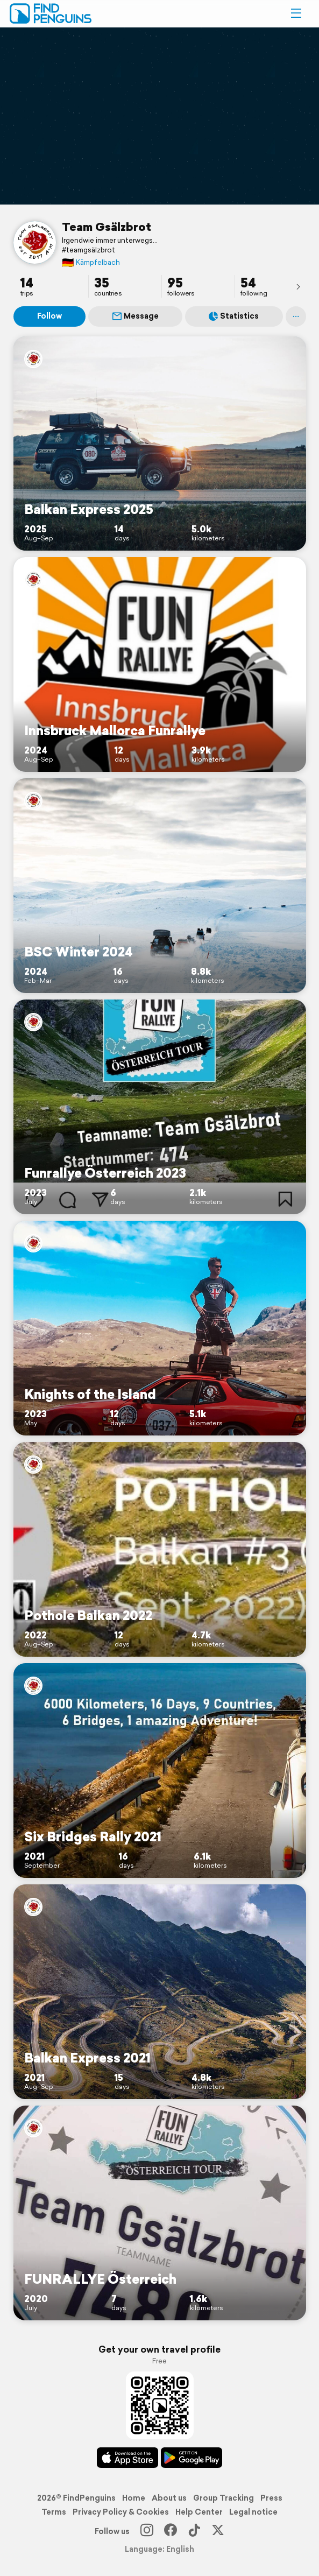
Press (271, 2498)
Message (135, 316)
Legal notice (253, 2512)
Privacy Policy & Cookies (121, 2512)
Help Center (199, 2512)
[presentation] (298, 286)
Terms (53, 2512)
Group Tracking (223, 2498)
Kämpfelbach (91, 262)
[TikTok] (194, 2531)
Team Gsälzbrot (106, 227)
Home (133, 2498)
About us (169, 2498)
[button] (295, 13)
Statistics (234, 316)
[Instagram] (146, 2531)
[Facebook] (170, 2531)
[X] (217, 2531)
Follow (49, 316)
